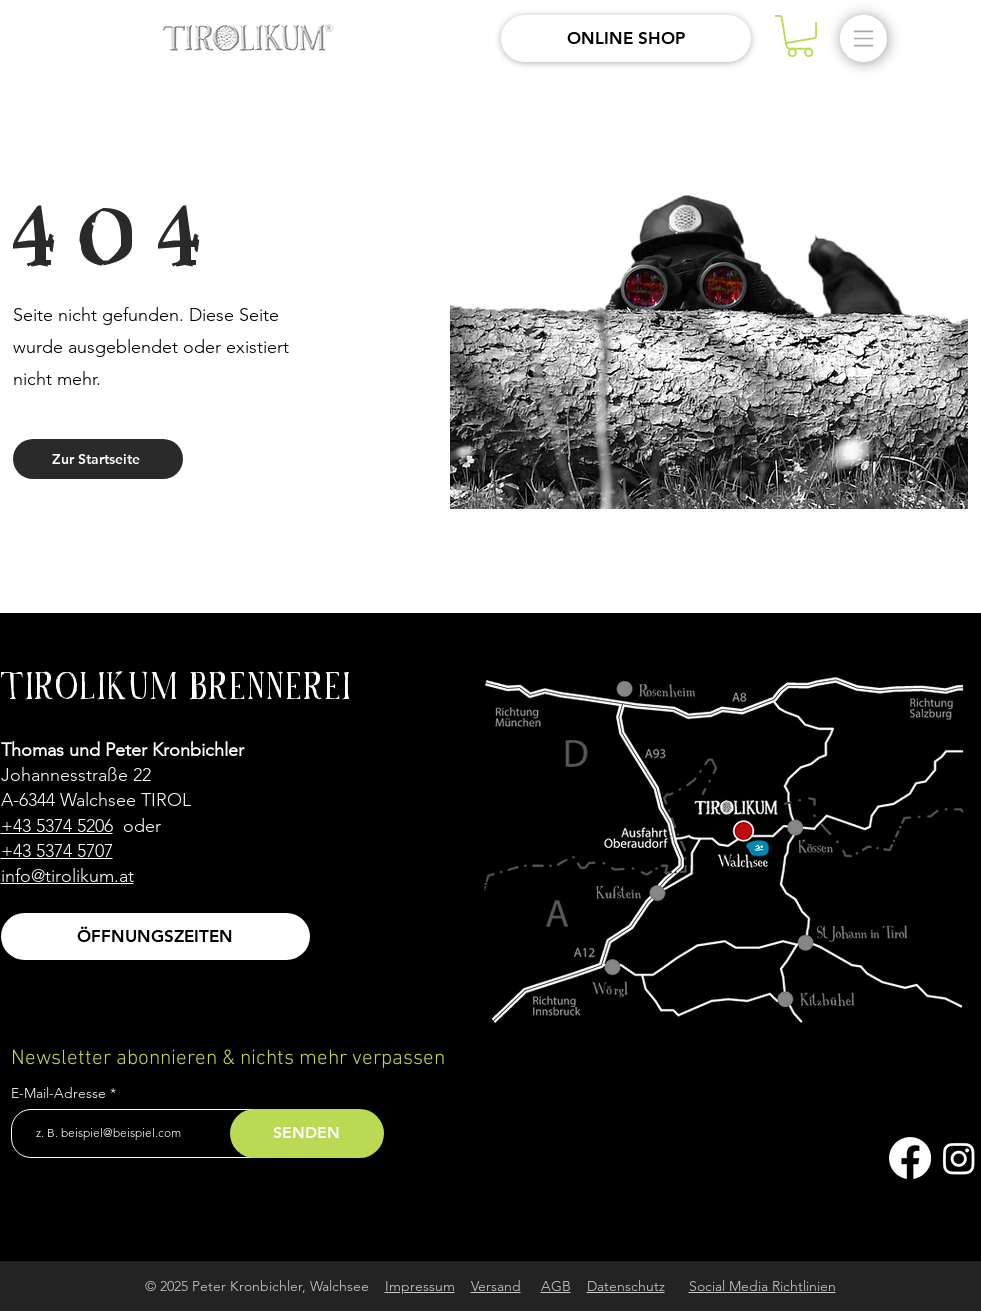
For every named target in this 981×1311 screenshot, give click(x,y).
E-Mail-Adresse (60, 1093)
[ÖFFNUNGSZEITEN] (155, 936)
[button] (800, 36)
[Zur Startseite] (98, 459)
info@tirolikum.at (67, 876)
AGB (556, 1286)
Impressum (420, 1286)
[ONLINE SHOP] (626, 38)
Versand (496, 1286)
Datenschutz (626, 1286)
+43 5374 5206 (57, 826)
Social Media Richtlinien (762, 1286)
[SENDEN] (307, 1133)
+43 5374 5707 (57, 851)
